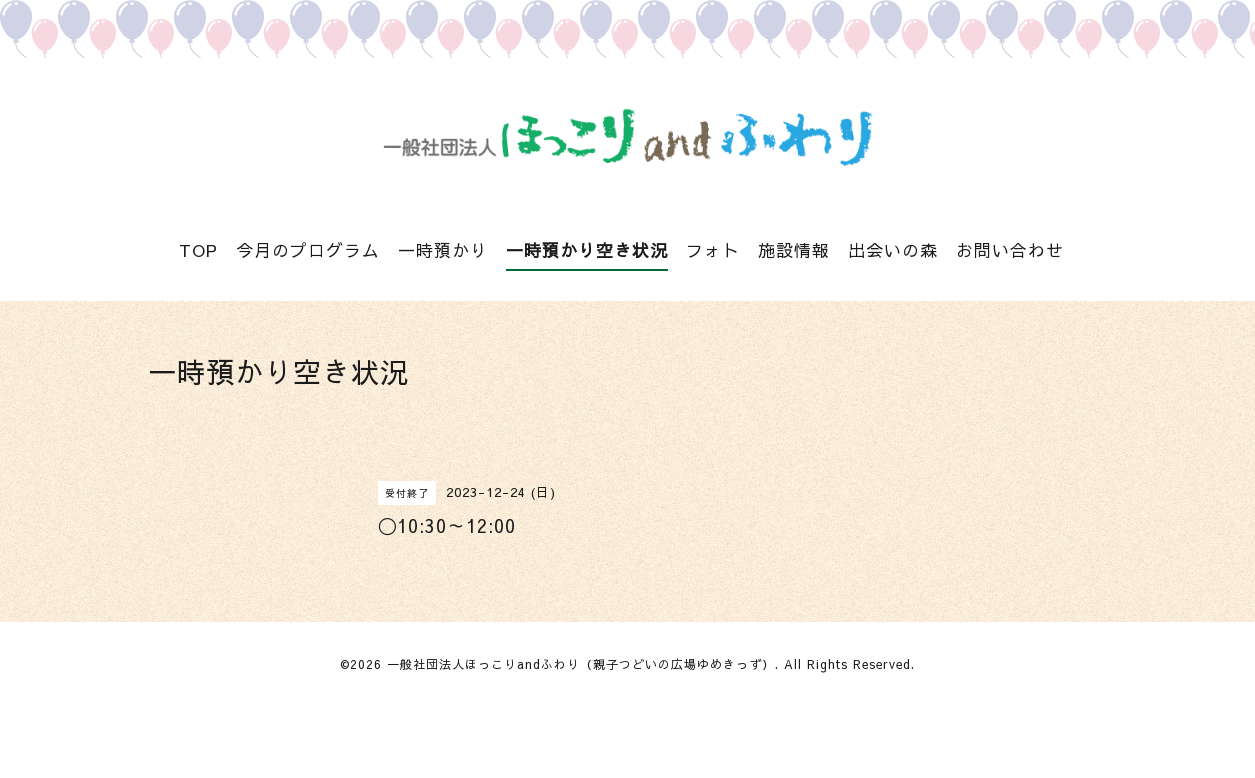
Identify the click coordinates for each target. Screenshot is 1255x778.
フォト (713, 250)
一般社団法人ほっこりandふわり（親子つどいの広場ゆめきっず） (581, 664)
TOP (198, 250)
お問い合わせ (1010, 250)
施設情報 (794, 250)
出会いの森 (893, 250)
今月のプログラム (308, 250)
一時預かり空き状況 (587, 250)
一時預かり (443, 250)
